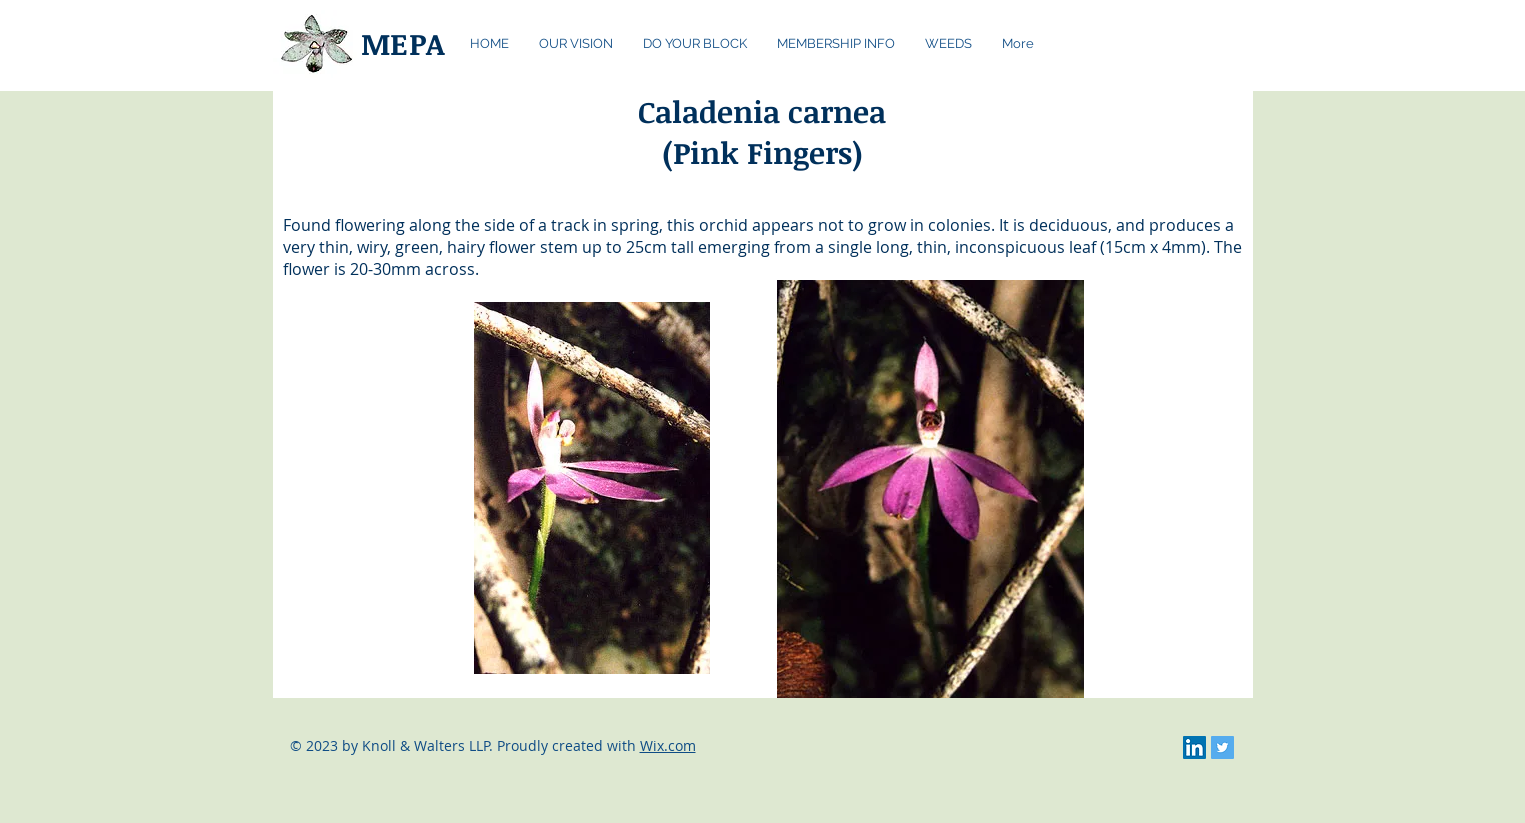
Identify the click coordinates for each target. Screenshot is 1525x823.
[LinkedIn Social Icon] (1194, 747)
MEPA (404, 43)
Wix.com (668, 745)
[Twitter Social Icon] (1222, 747)
